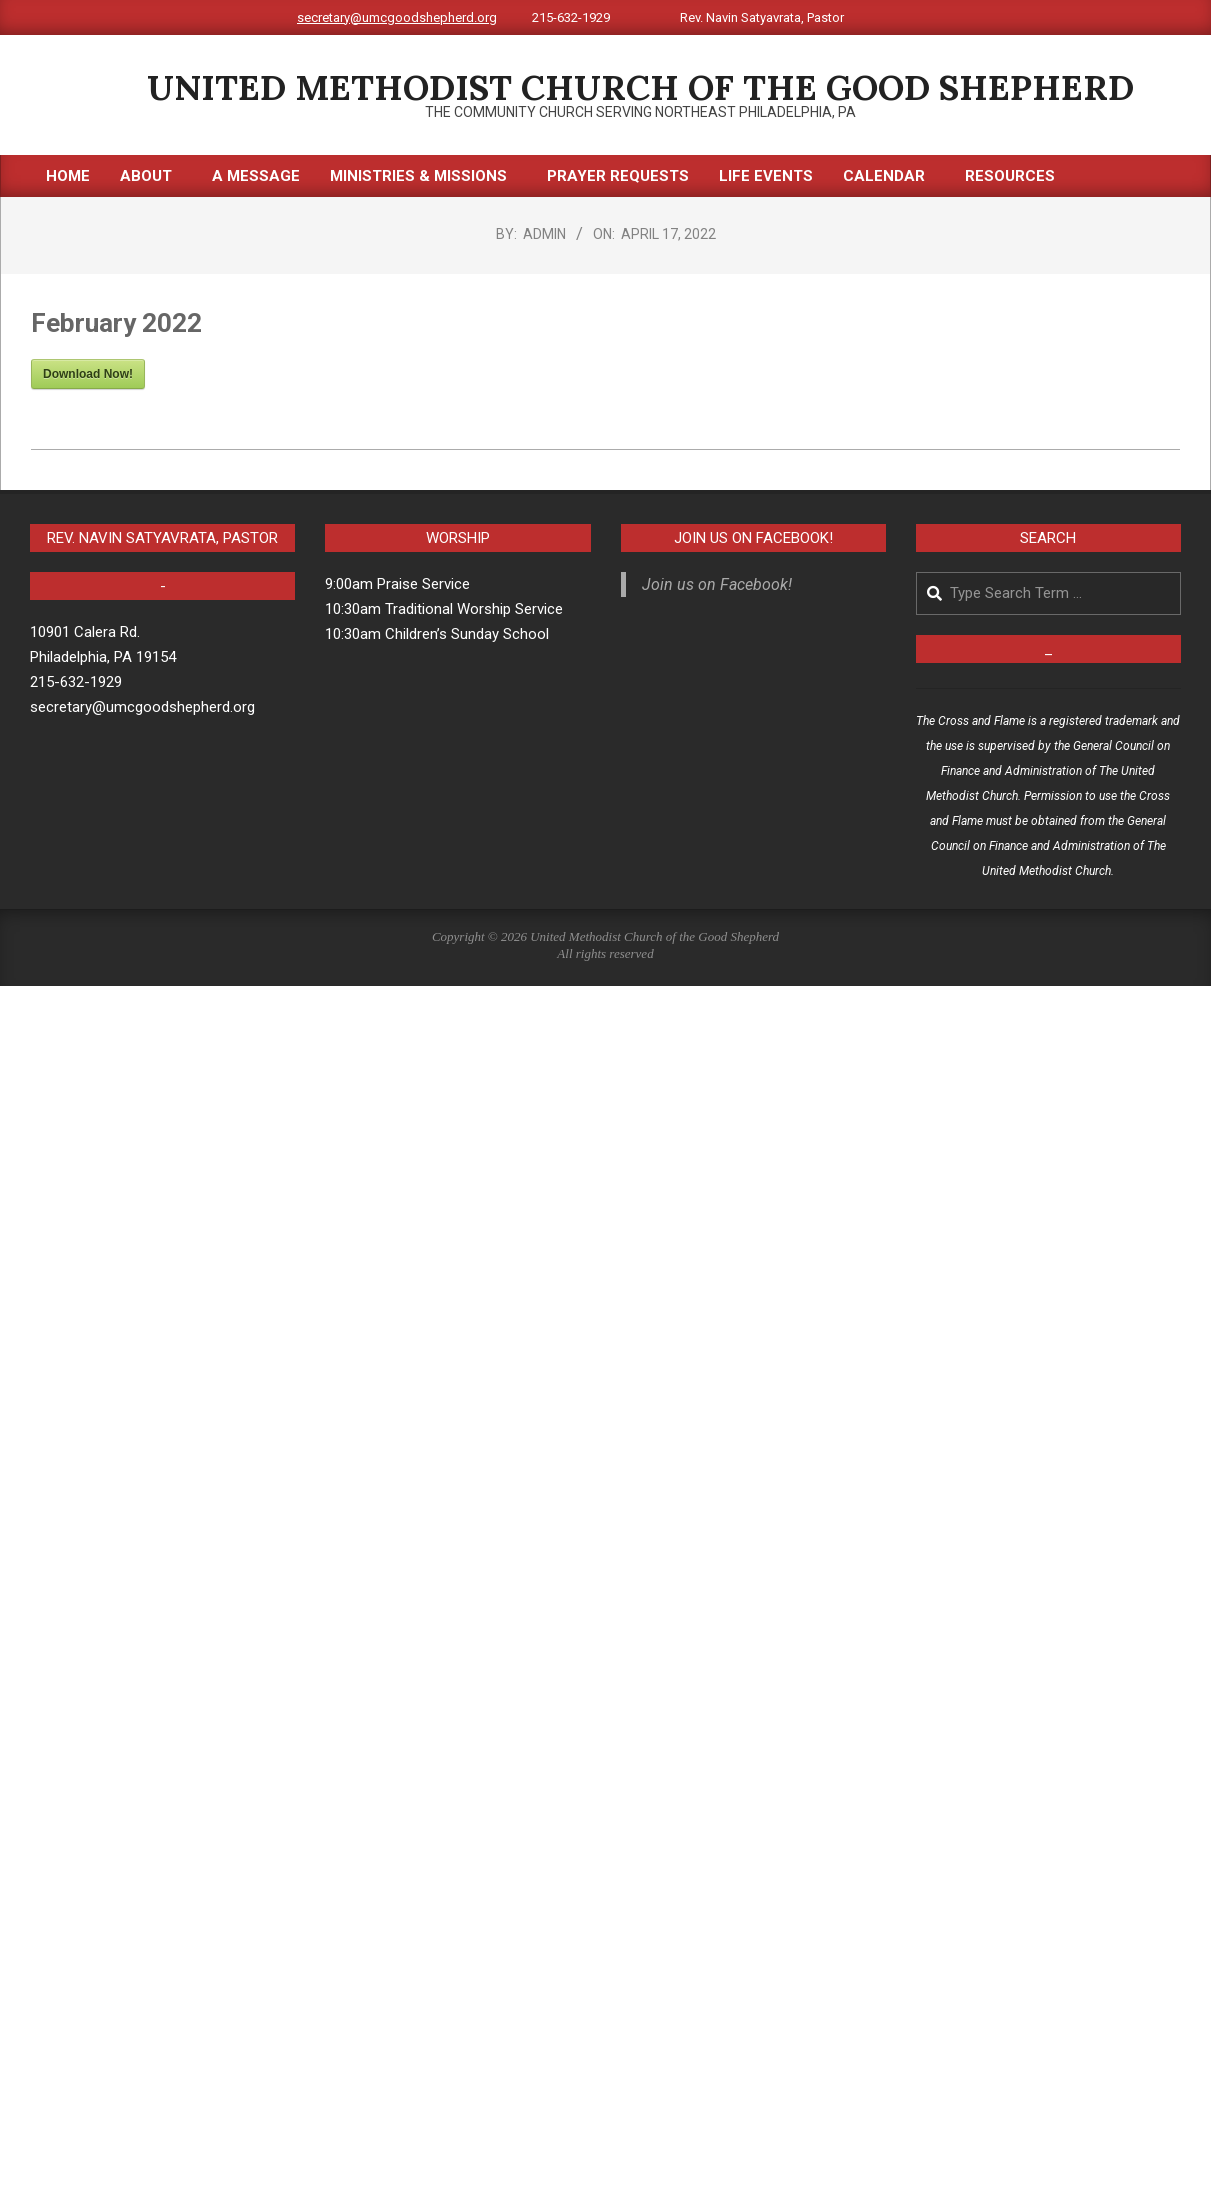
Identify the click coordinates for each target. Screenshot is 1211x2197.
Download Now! (88, 374)
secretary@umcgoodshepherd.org (397, 17)
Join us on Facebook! (753, 538)
